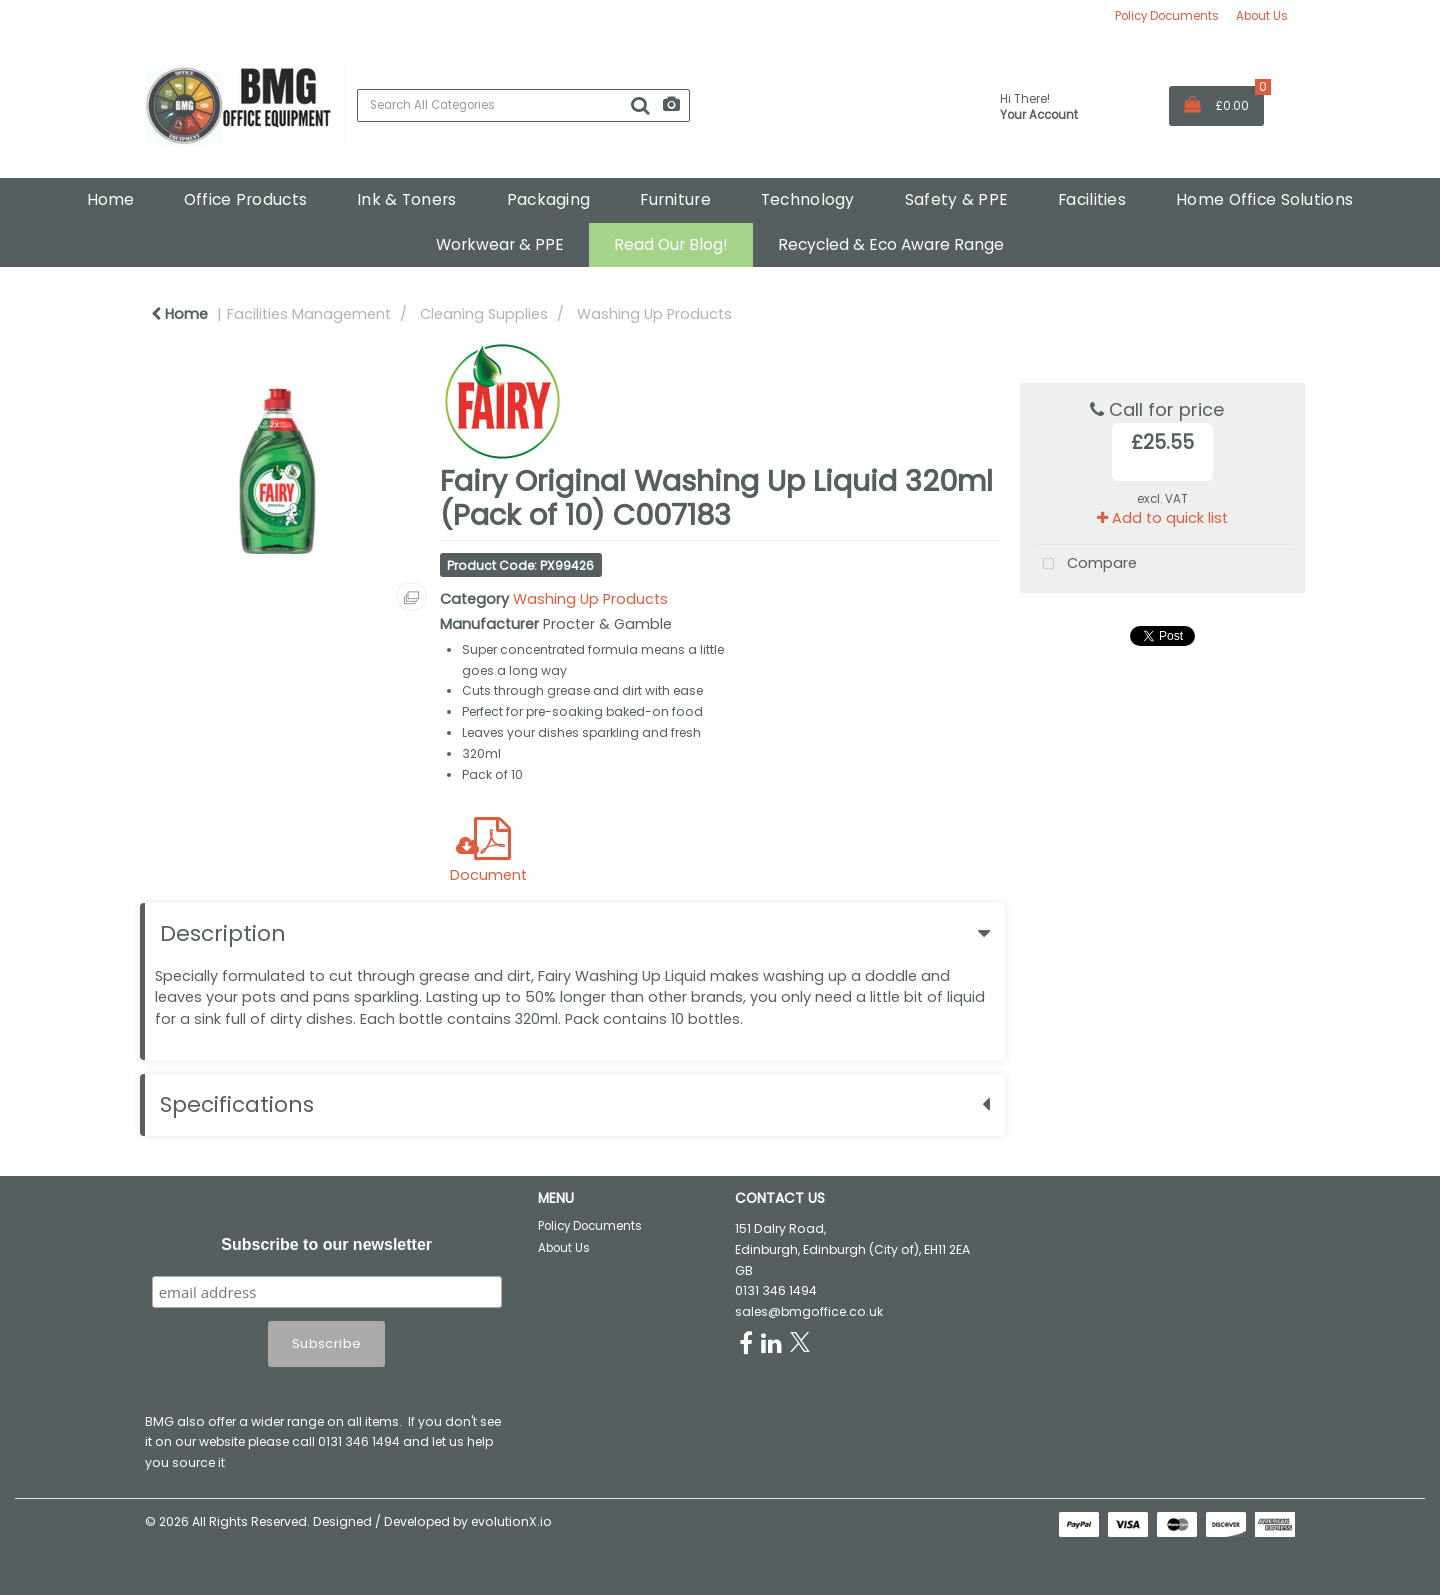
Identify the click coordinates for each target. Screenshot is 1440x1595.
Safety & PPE (956, 199)
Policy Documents (1167, 16)
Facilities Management (309, 314)
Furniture (675, 199)
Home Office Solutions (1264, 199)
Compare (1085, 564)
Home (110, 199)
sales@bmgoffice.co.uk (809, 1311)
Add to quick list (1162, 518)
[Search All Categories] (523, 105)
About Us (1262, 16)
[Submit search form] (640, 106)
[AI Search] (671, 105)
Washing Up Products (654, 314)
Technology (808, 199)
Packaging (549, 199)
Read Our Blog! (671, 244)
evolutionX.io (511, 1521)
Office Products (245, 199)
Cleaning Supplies (484, 314)
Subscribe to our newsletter (326, 1244)
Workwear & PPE (500, 244)
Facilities (1092, 199)
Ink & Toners (406, 199)
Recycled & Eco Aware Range (891, 244)
